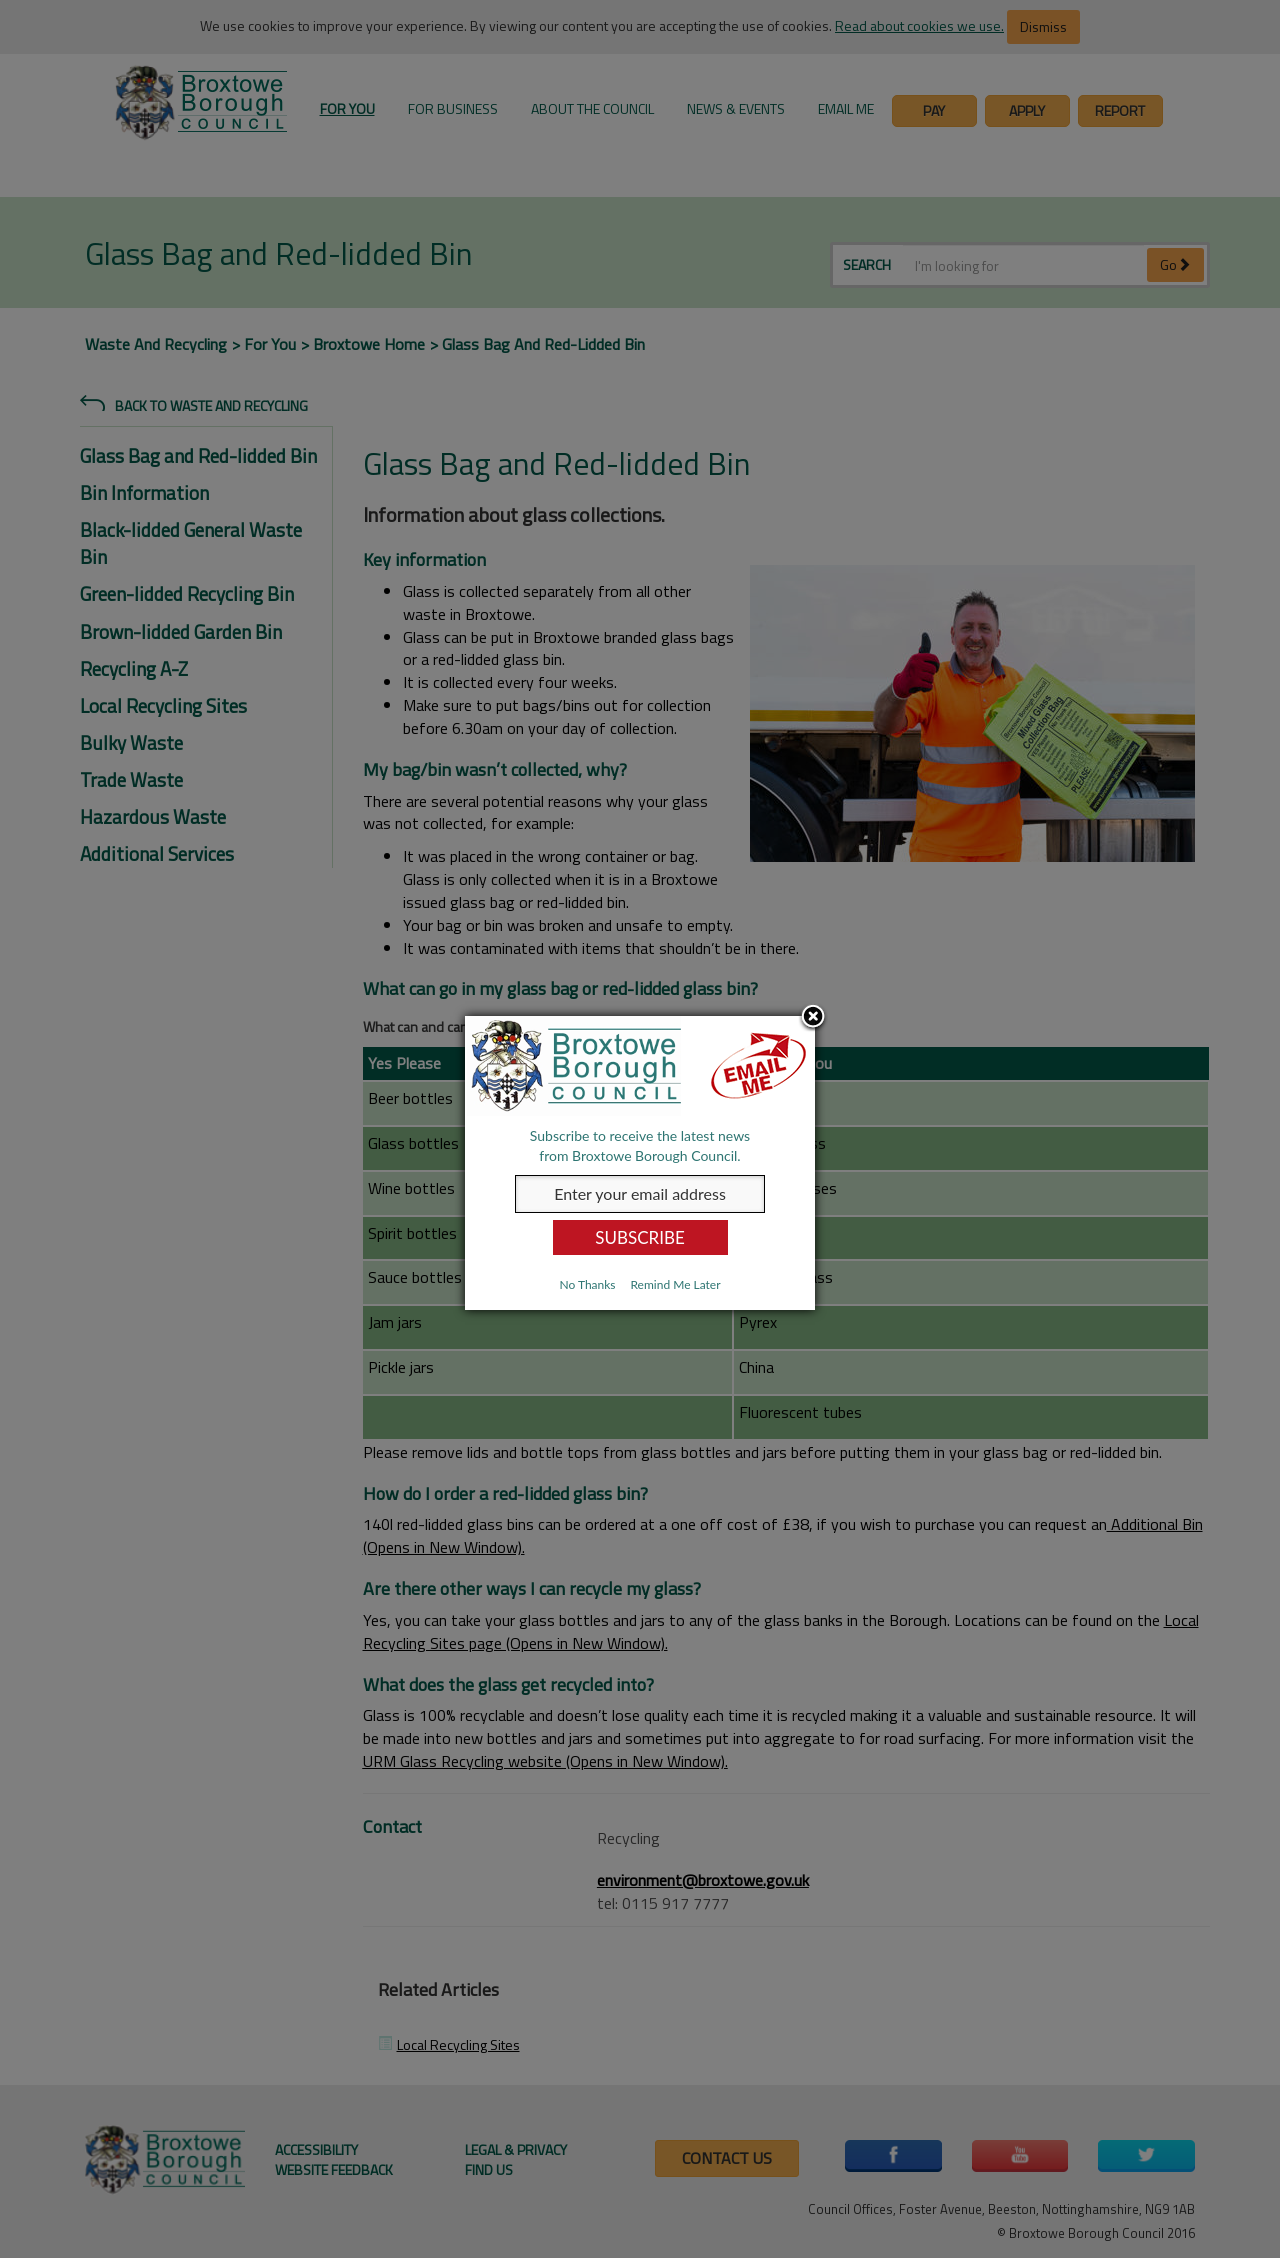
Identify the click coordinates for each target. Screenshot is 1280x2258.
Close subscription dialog (813, 1018)
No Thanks (587, 1284)
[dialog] (640, 1163)
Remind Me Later (675, 1284)
